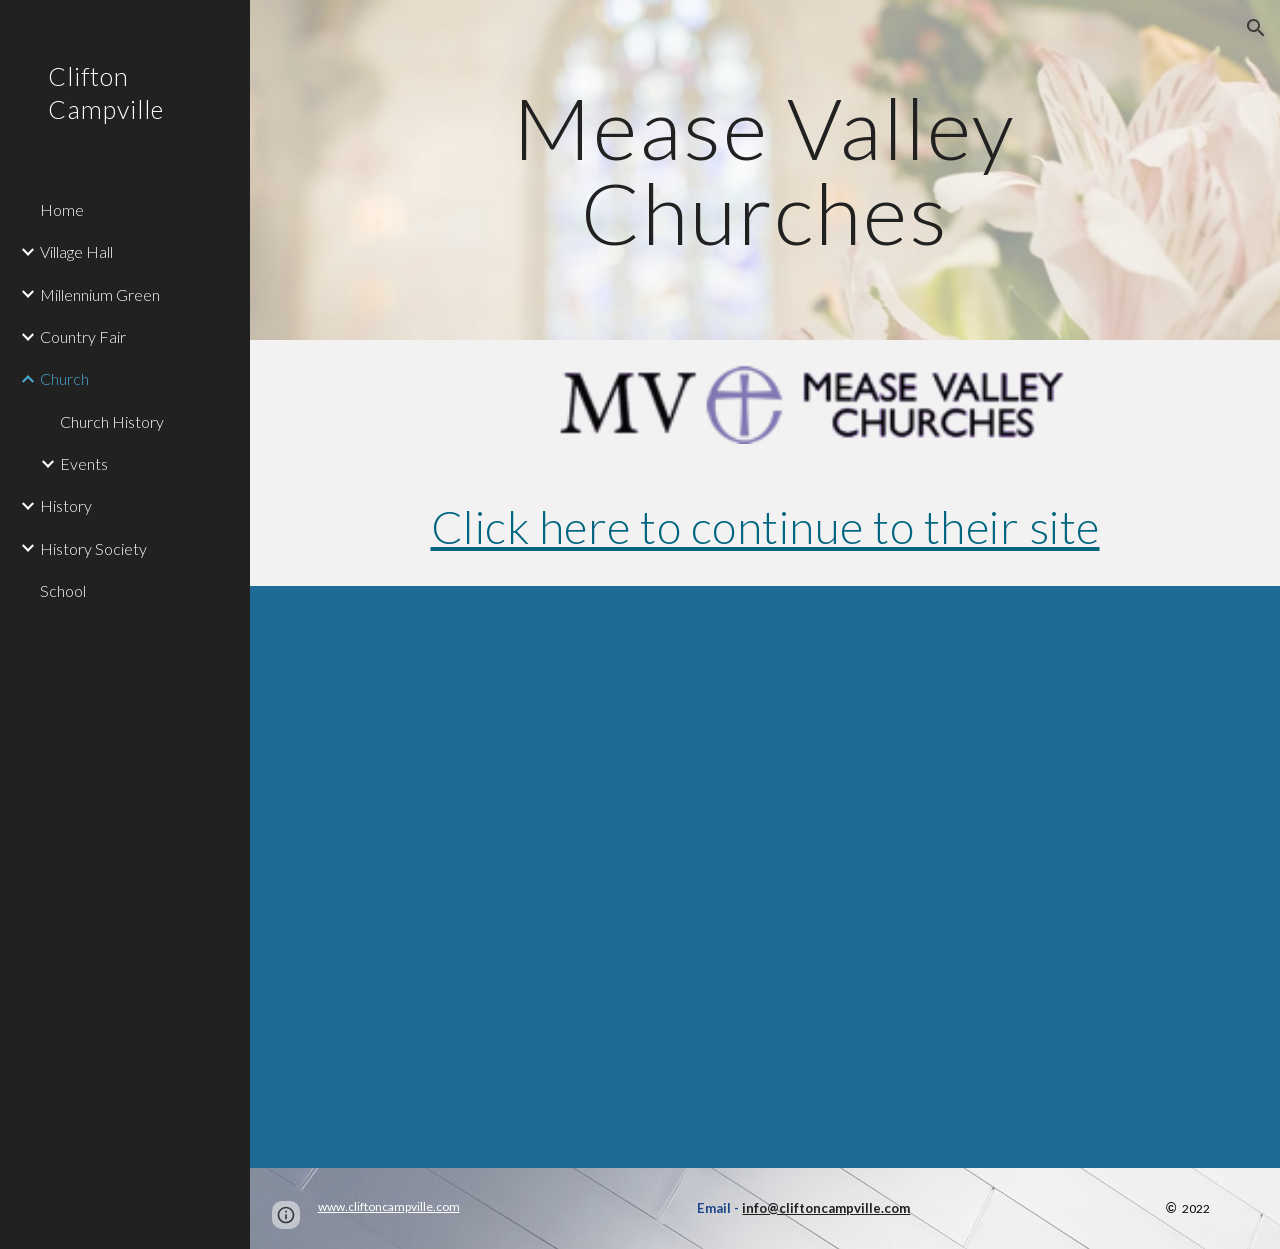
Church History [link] (112, 421)
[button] (1256, 28)
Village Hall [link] (76, 251)
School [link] (63, 590)
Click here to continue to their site (765, 526)
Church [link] (64, 378)
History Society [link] (93, 548)
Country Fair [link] (83, 336)
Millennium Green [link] (100, 294)
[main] (764, 170)
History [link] (66, 505)
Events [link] (84, 463)
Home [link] (62, 209)
